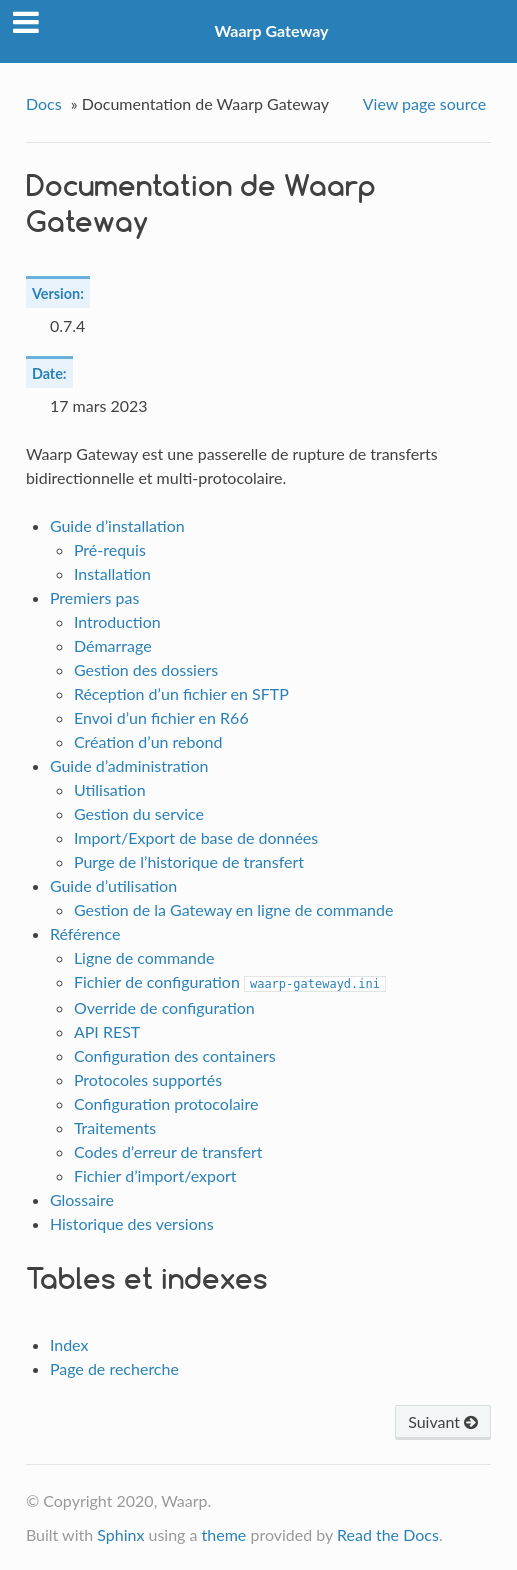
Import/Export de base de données (196, 837)
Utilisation (110, 789)
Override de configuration (164, 1007)
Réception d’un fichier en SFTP (181, 693)
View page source (424, 103)
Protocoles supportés (148, 1079)
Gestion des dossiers (146, 669)
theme (224, 1534)
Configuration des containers (175, 1055)
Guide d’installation (117, 525)
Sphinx (120, 1534)
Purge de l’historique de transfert (189, 861)
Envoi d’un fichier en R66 (161, 717)
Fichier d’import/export (155, 1175)
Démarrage (113, 645)
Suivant (443, 1421)
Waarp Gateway (272, 30)
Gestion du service (139, 813)
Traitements (115, 1127)
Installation (112, 573)
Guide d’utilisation (113, 885)
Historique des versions (132, 1223)
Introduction (117, 621)
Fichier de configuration (230, 981)
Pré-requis (110, 549)
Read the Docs (388, 1534)
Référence (85, 933)
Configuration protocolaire (166, 1103)
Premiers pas (95, 597)
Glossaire (82, 1199)
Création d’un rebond (148, 741)
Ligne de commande (144, 957)
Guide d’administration (129, 765)
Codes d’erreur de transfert (168, 1151)
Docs (44, 103)
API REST (107, 1031)
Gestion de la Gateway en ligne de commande (234, 909)
